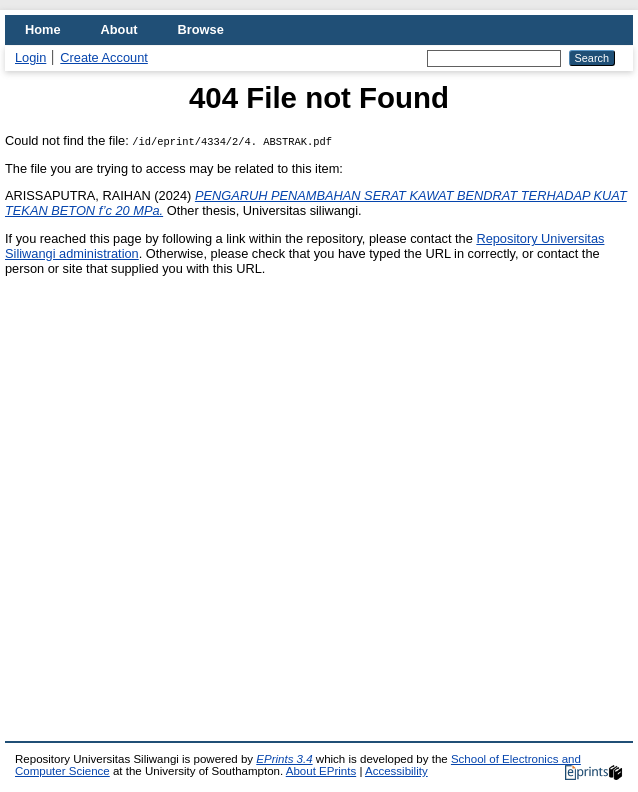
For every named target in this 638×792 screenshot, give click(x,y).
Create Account (104, 57)
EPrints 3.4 (284, 759)
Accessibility (396, 771)
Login (30, 57)
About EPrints (321, 771)
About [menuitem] (119, 29)
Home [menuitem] (43, 29)
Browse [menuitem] (201, 29)
